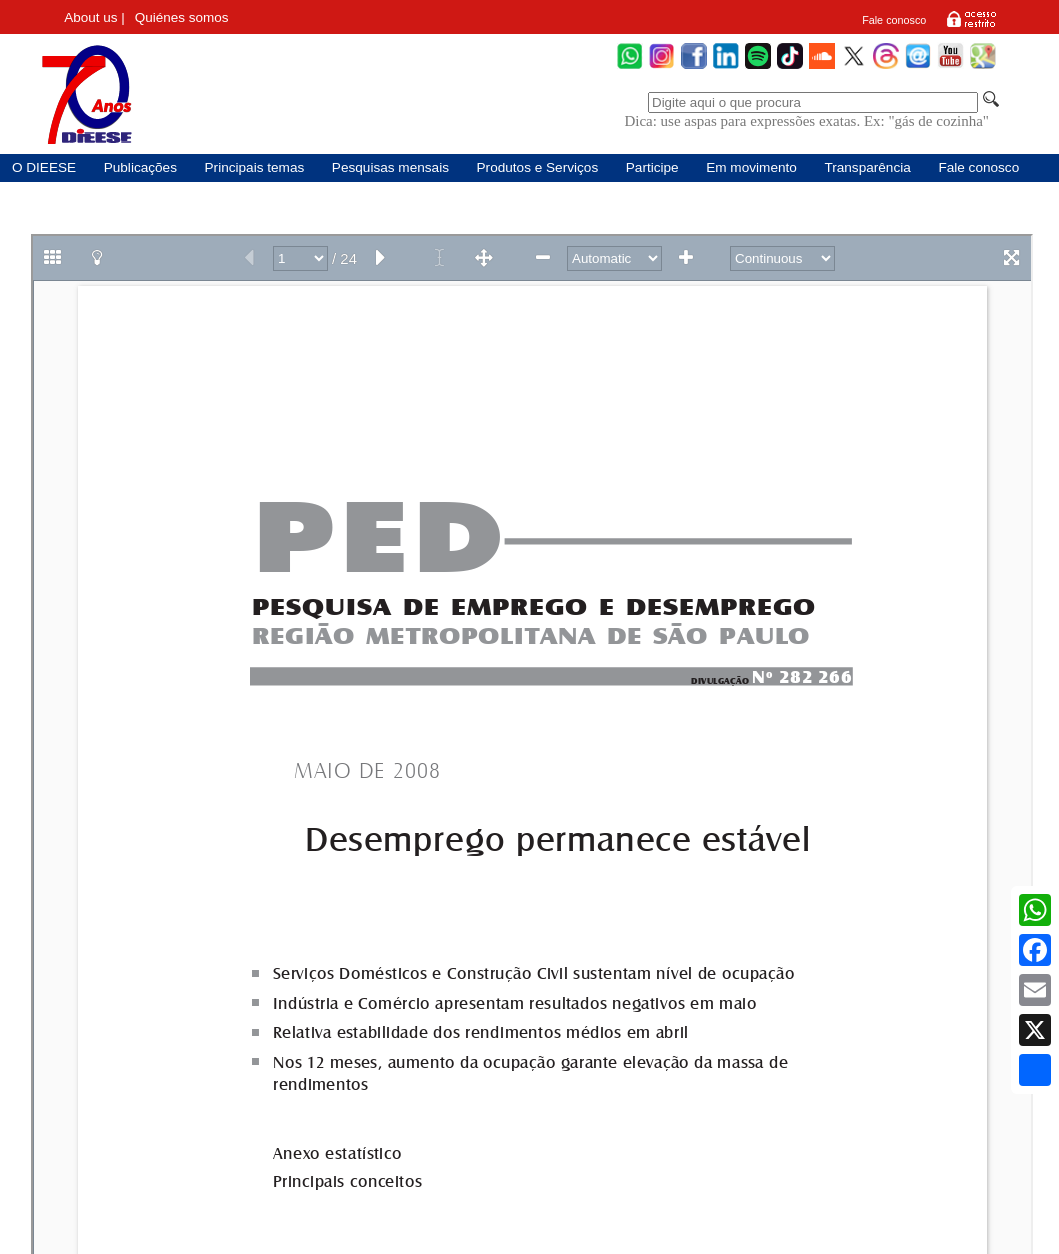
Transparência (867, 167)
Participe (652, 167)
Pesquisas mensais (390, 167)
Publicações (140, 167)
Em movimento (751, 167)
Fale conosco (894, 20)
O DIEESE (44, 167)
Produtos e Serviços (538, 167)
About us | (94, 17)
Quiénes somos (182, 17)
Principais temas (255, 167)
